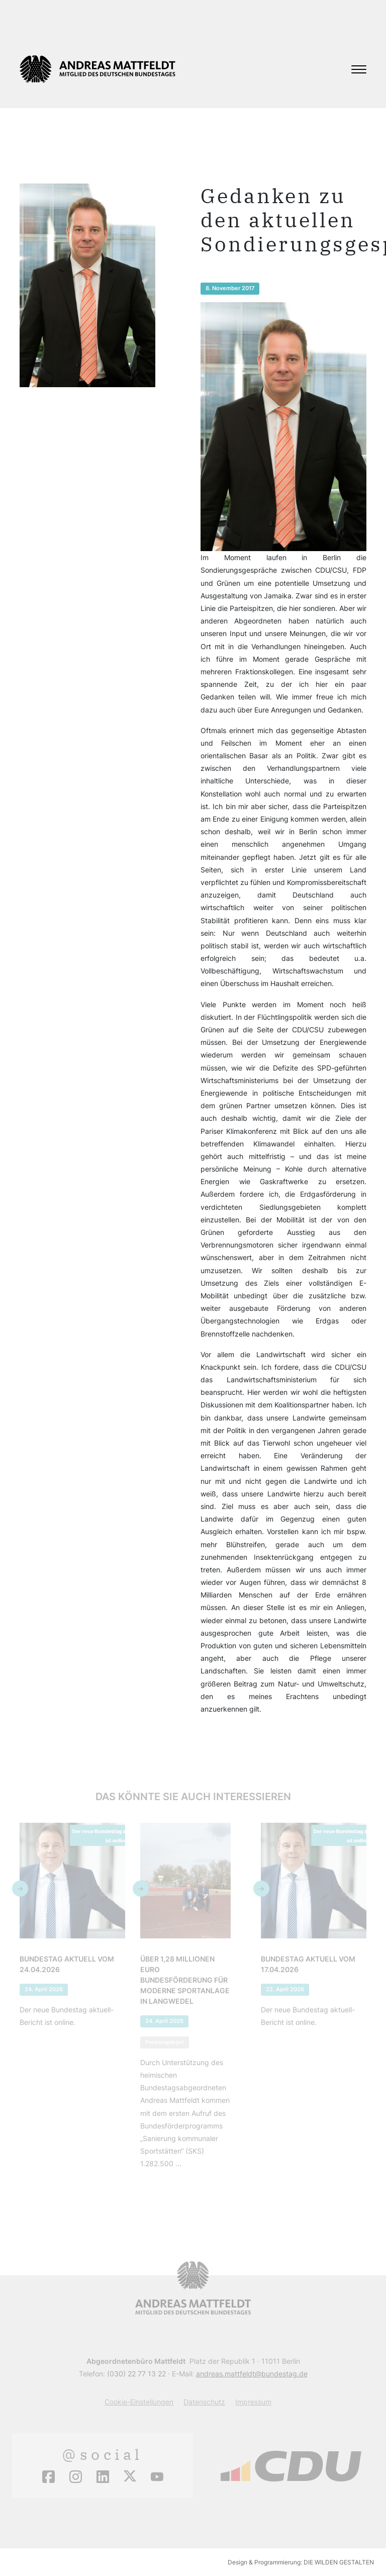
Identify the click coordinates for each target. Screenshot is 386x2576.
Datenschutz (204, 2401)
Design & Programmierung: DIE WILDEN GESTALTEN (301, 2562)
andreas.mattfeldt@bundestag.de (252, 2373)
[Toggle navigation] (358, 69)
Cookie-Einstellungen (139, 2401)
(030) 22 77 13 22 (136, 2373)
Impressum (253, 2401)
